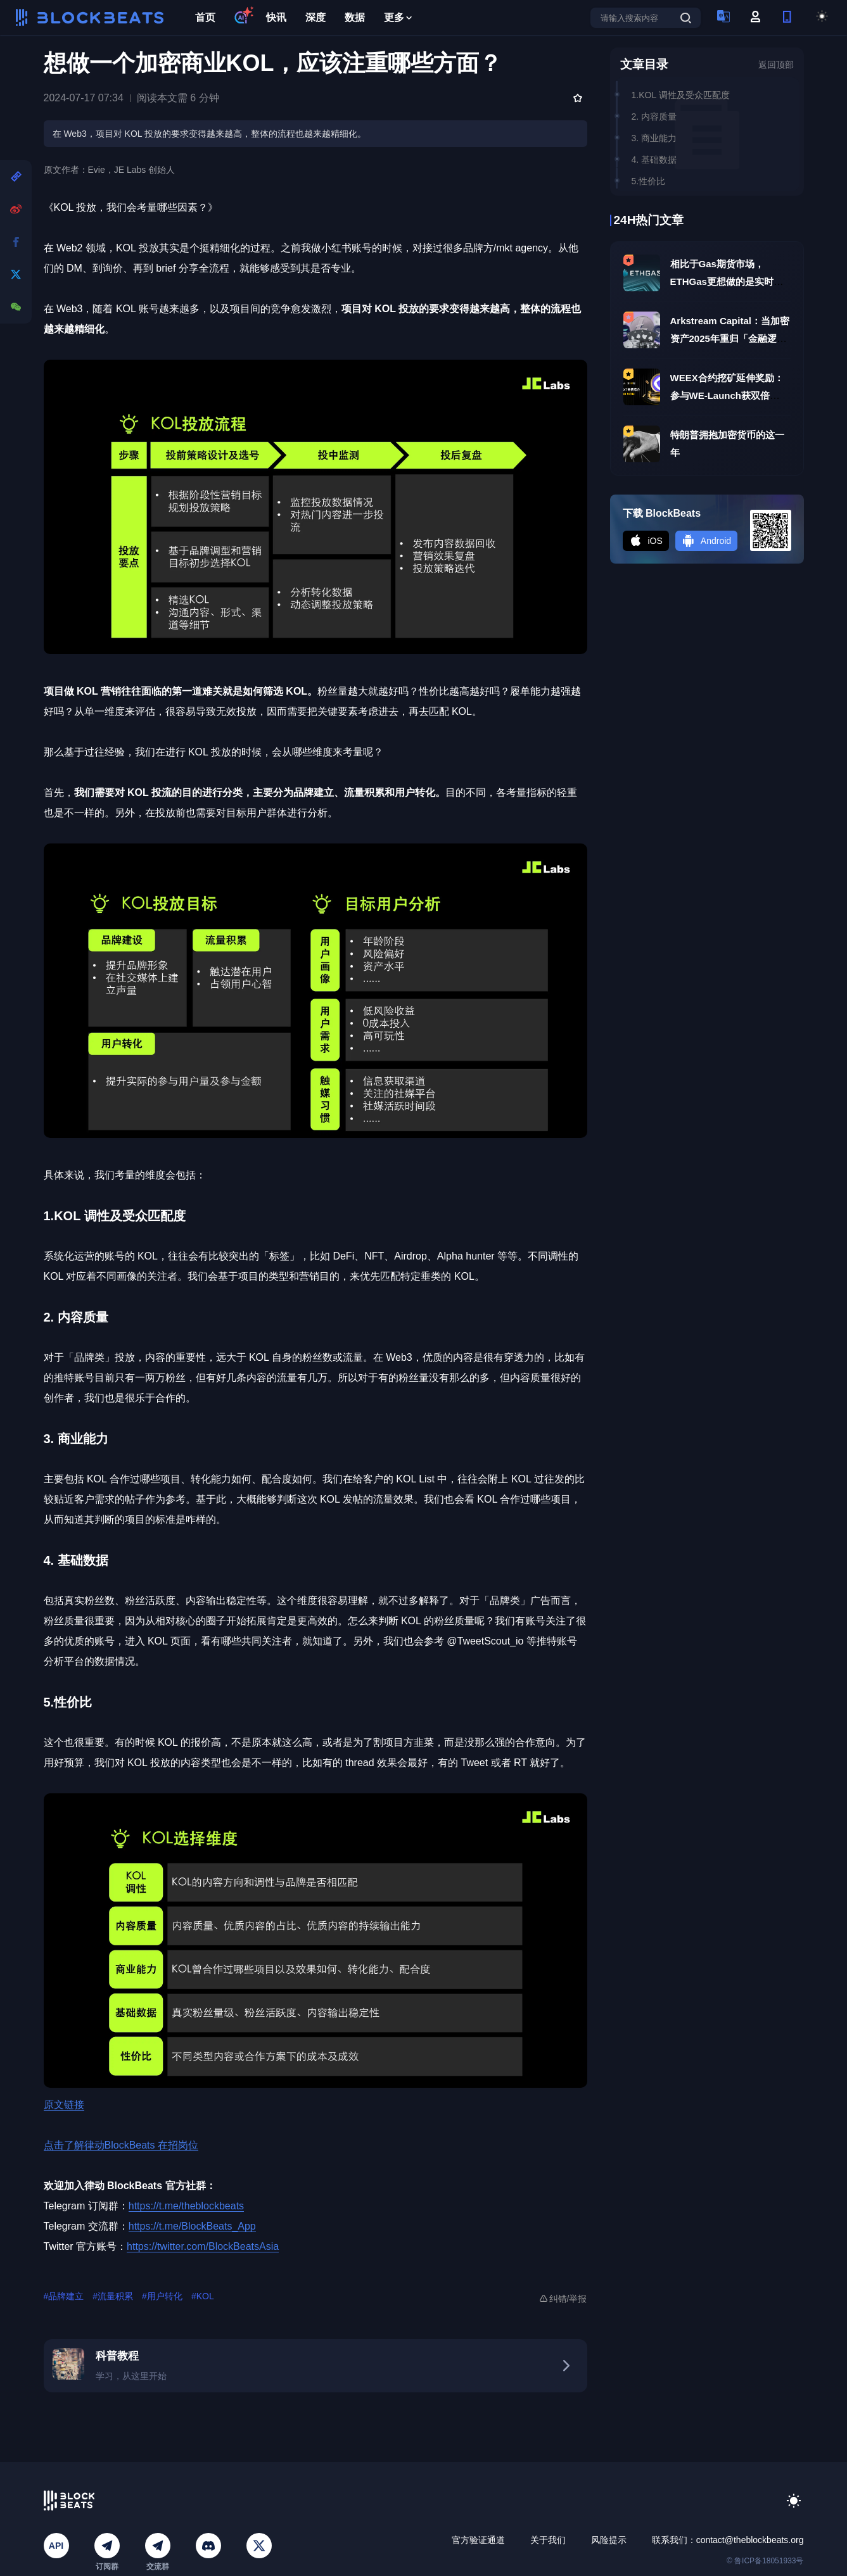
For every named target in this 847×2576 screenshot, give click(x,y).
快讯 (276, 17)
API (56, 2546)
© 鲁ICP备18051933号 (765, 2560)
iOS (646, 540)
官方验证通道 (478, 2540)
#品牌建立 (64, 2296)
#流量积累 (112, 2296)
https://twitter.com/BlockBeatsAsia (203, 2246)
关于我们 (548, 2540)
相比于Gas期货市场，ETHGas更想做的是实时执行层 (726, 281)
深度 (315, 17)
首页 (205, 17)
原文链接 (64, 2104)
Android (706, 540)
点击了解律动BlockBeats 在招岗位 (121, 2145)
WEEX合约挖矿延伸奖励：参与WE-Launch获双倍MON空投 (727, 395)
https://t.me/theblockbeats (186, 2205)
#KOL (202, 2296)
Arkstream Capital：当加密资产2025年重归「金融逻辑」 (729, 338)
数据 (355, 17)
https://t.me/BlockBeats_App (192, 2226)
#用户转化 (162, 2296)
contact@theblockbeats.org (750, 2540)
